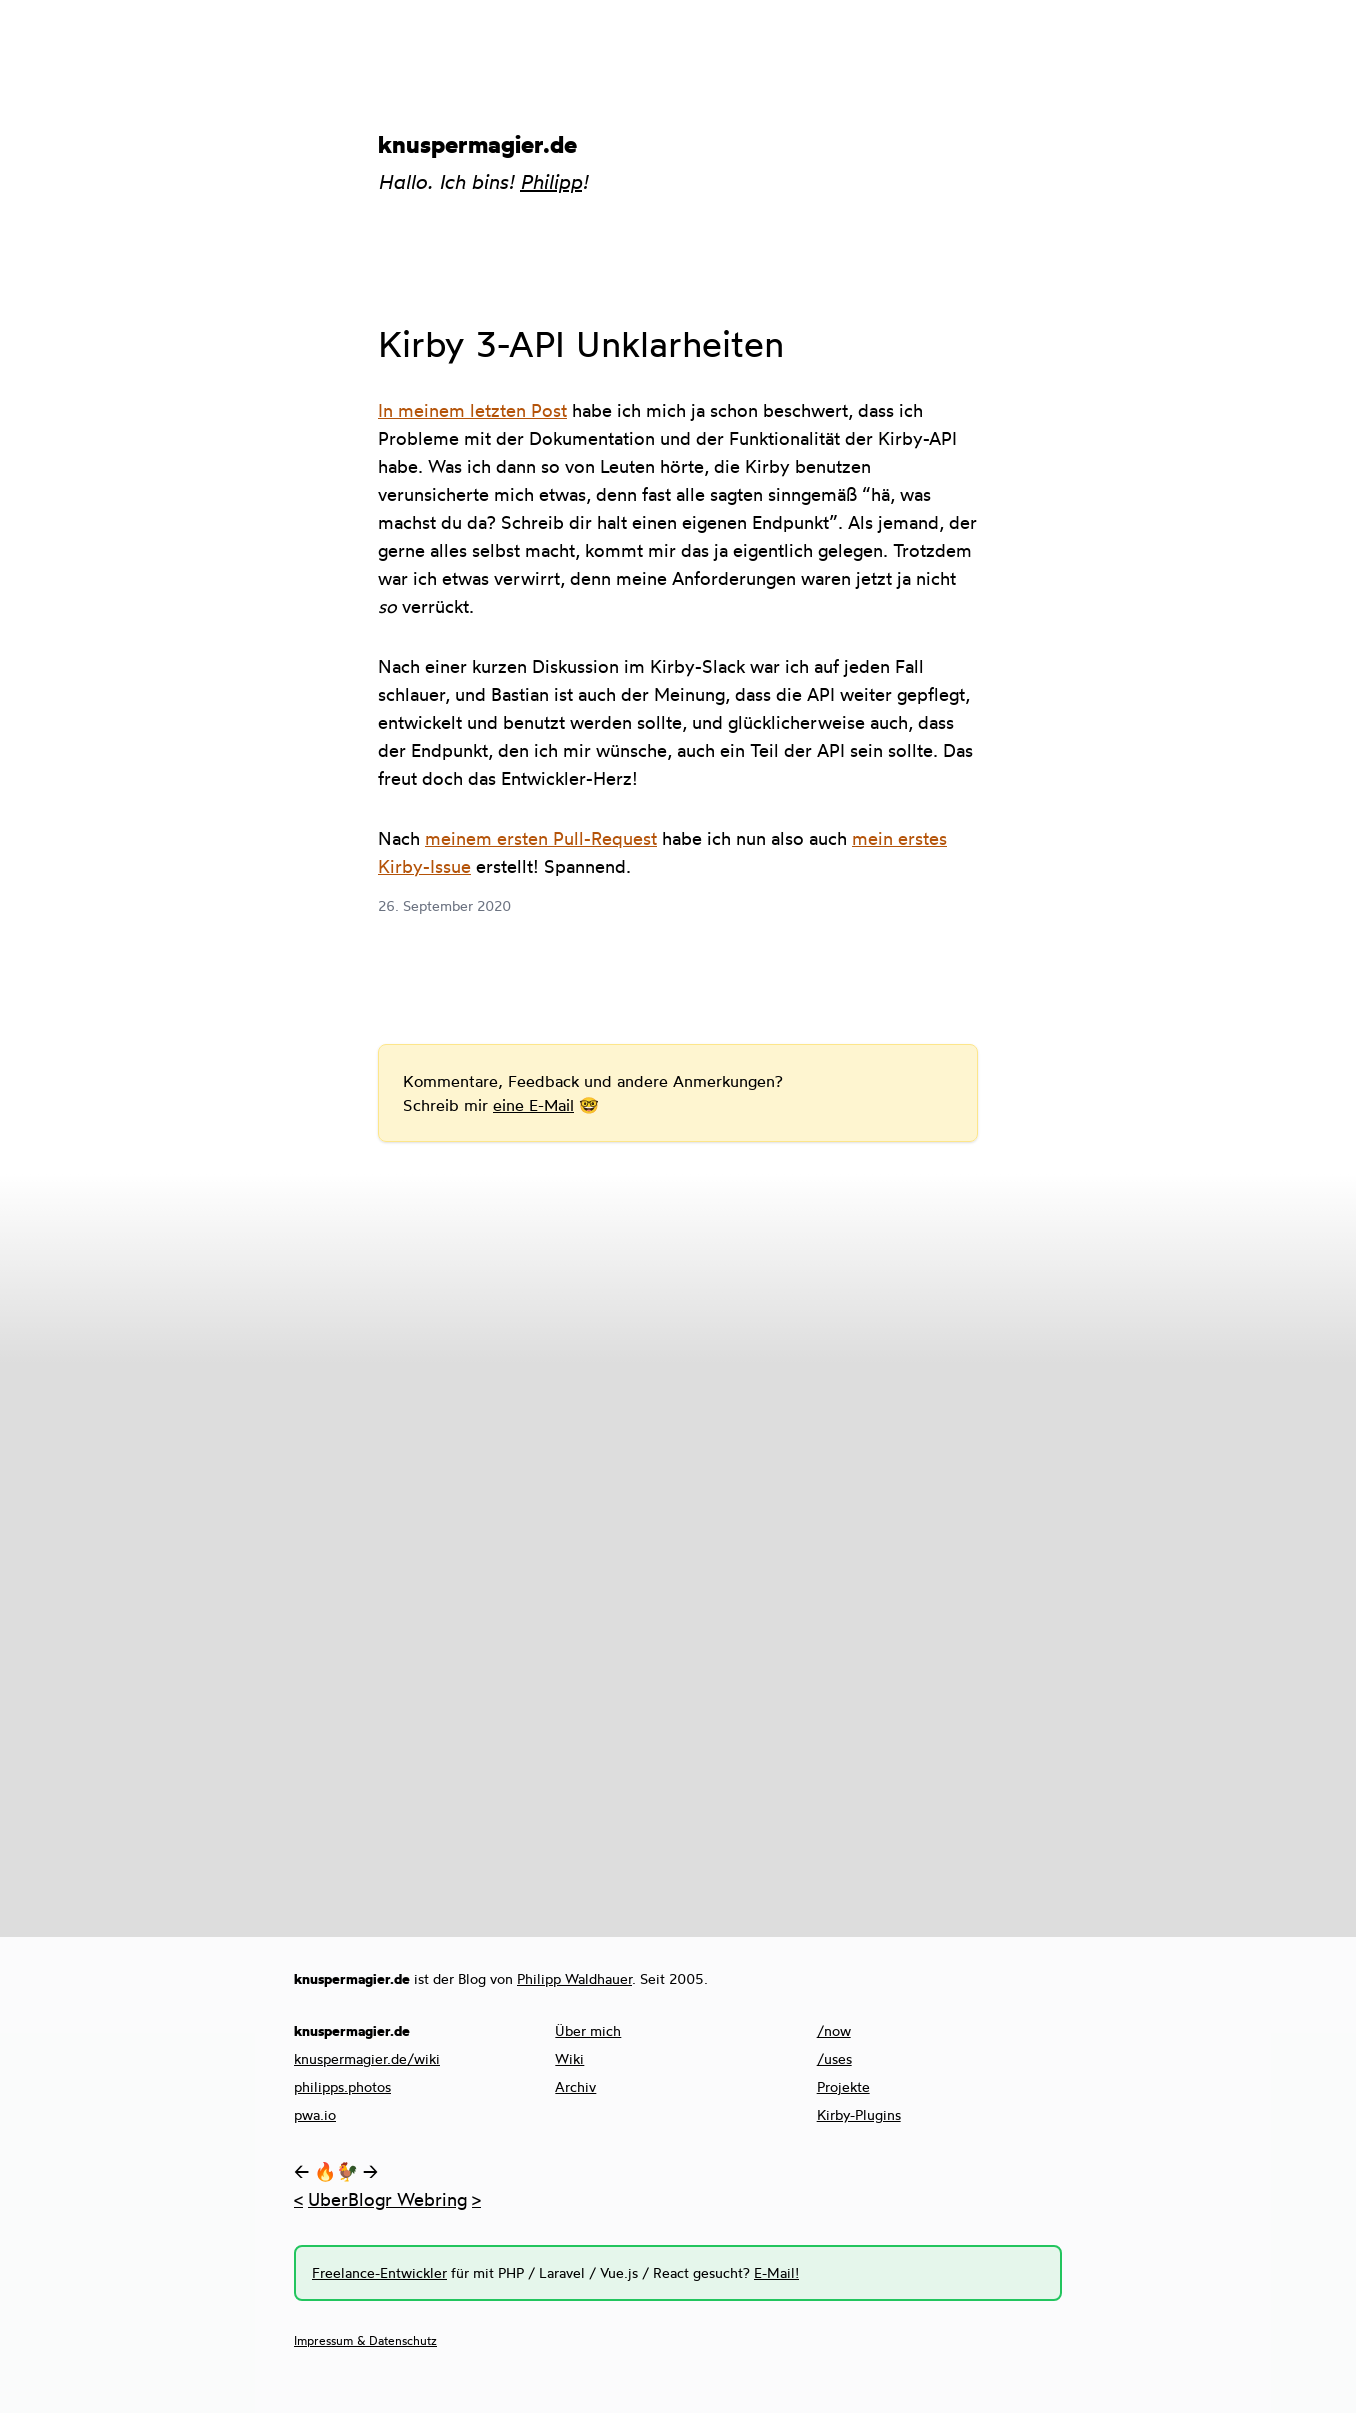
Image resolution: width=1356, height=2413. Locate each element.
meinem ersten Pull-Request (541, 838)
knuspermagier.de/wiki (367, 2058)
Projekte (843, 2086)
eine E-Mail (533, 1105)
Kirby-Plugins (859, 2114)
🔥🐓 (336, 2171)
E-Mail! (776, 2272)
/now (834, 2030)
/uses (834, 2058)
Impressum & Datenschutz (365, 2340)
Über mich (588, 2030)
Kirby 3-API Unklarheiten (581, 344)
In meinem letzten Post (472, 410)
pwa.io (315, 2114)
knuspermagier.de (477, 144)
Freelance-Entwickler (379, 2272)
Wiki (569, 2058)
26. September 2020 (444, 905)
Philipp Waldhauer (574, 1978)
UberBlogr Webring (387, 2199)
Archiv (575, 2086)
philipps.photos (342, 2086)
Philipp (551, 181)
